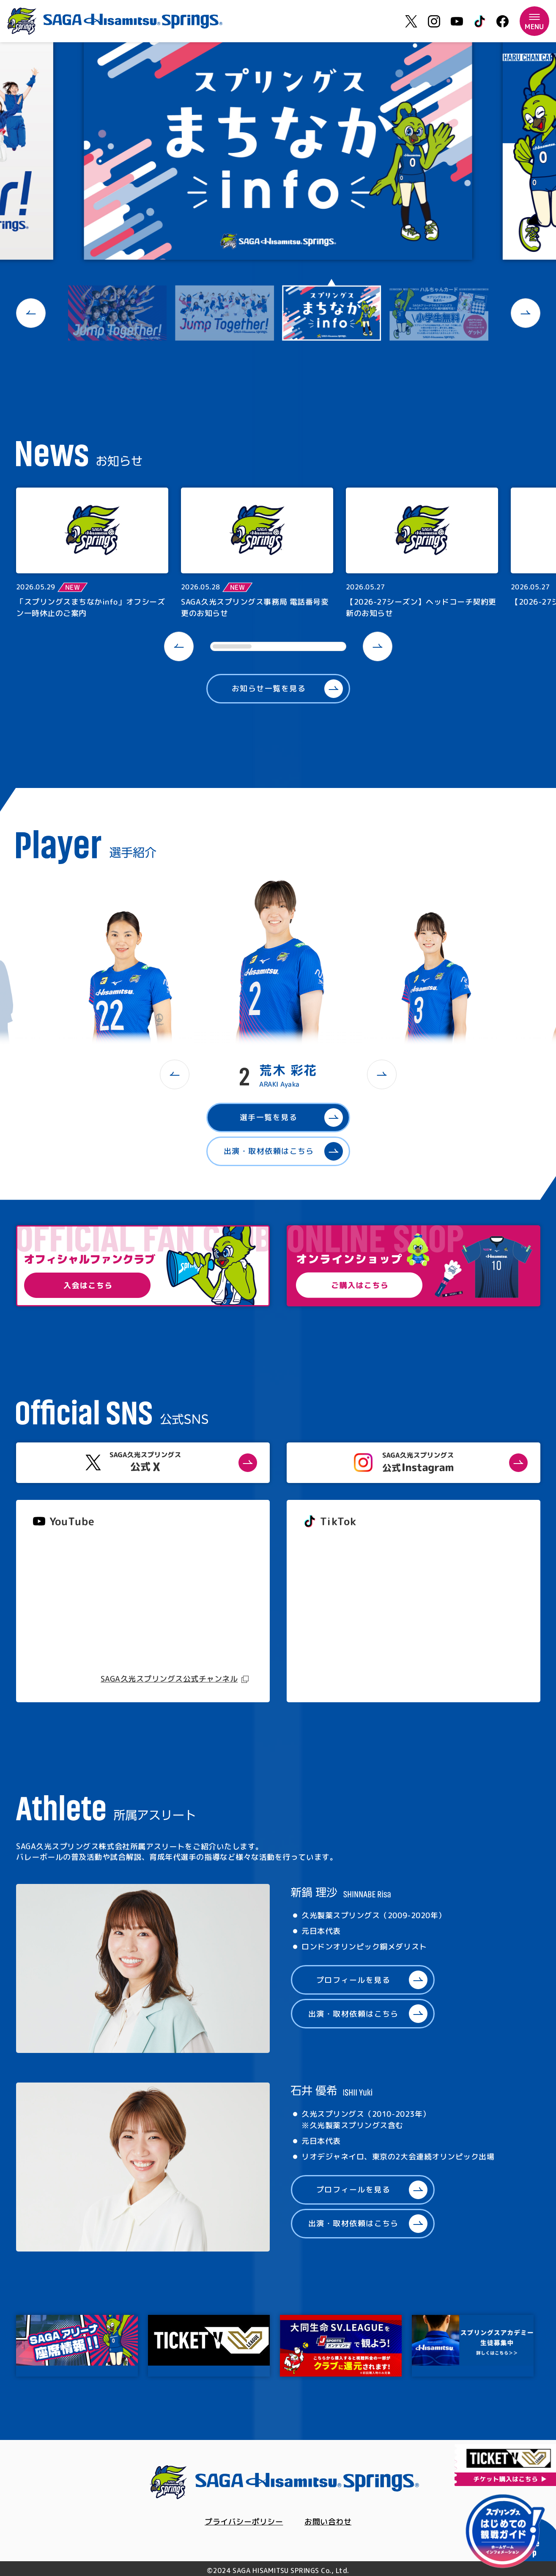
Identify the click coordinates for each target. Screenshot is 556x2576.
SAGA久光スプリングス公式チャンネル (169, 1679)
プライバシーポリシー (244, 2521)
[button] (31, 313)
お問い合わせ (327, 2521)
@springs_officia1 (335, 1612)
